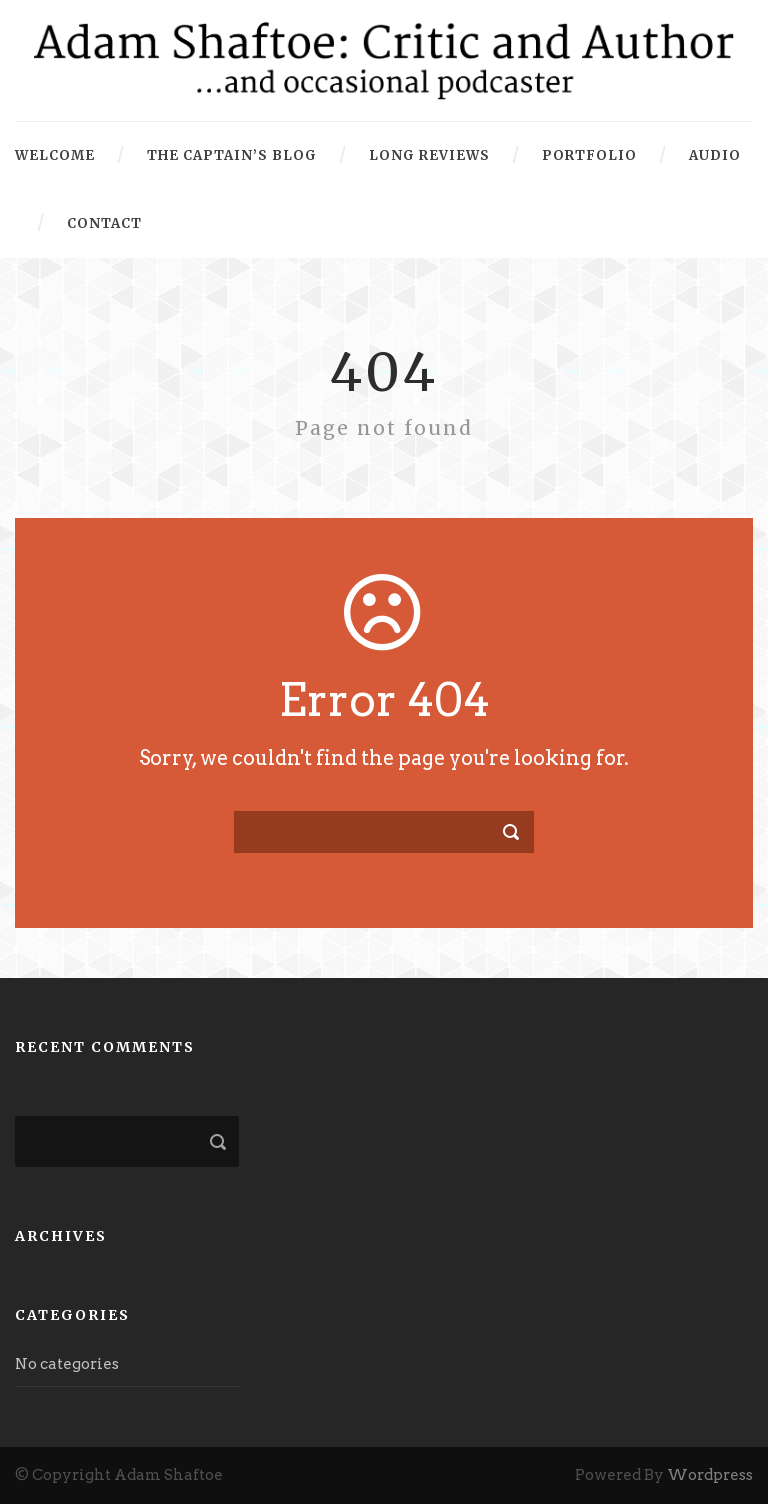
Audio (715, 155)
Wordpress (710, 1475)
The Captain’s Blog (232, 155)
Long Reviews (429, 155)
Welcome (55, 155)
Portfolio (589, 155)
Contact (104, 223)
